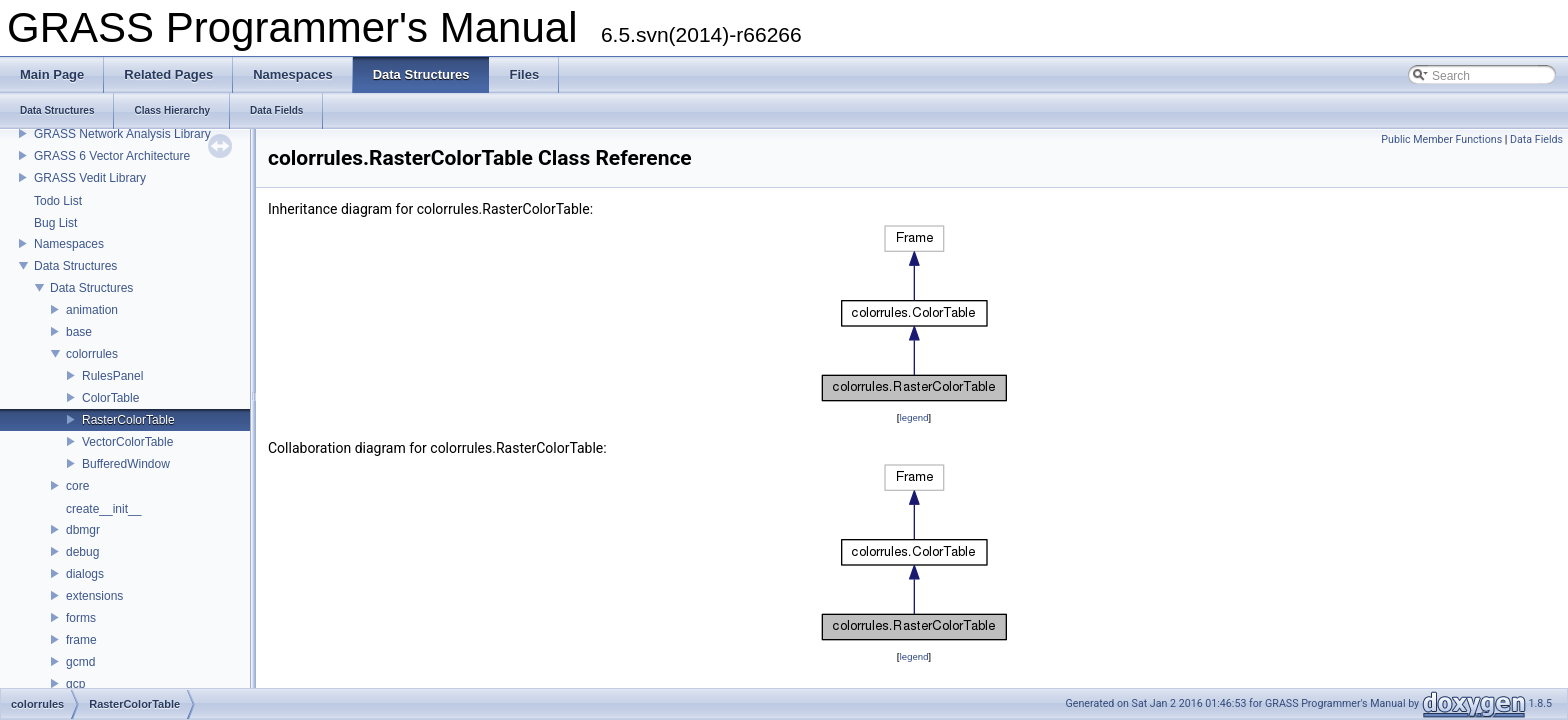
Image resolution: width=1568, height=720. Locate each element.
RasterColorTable (128, 420)
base (79, 332)
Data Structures (75, 266)
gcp (75, 684)
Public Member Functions (1441, 139)
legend (913, 417)
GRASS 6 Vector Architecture (112, 156)
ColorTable (110, 398)
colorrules (92, 354)
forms (81, 618)
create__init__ (103, 509)
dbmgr (83, 530)
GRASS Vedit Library (90, 178)
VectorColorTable (127, 442)
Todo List (58, 201)
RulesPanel (112, 376)
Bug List (55, 223)
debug (82, 552)
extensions (94, 596)
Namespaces (69, 244)
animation (92, 310)
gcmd (80, 662)
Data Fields (1536, 139)
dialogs (85, 574)
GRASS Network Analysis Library (122, 134)
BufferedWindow (126, 464)
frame (81, 640)
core (77, 486)
